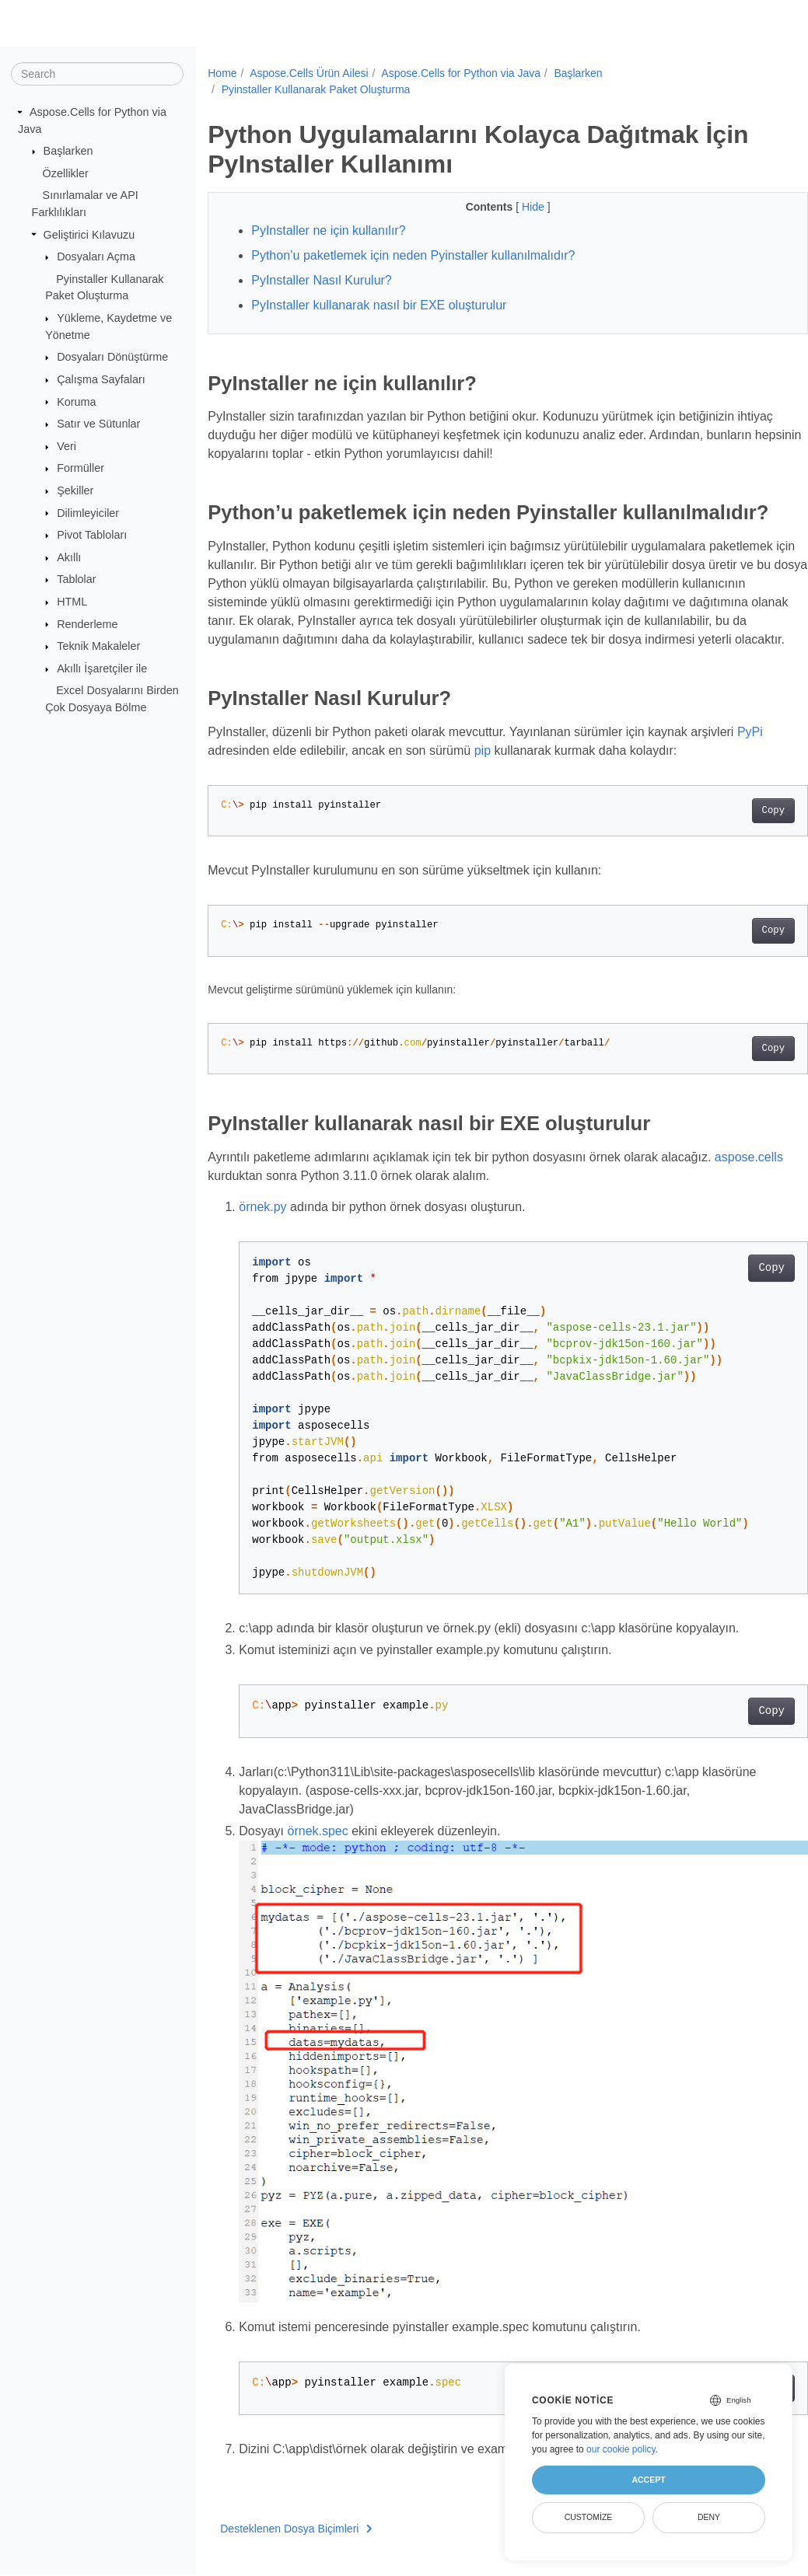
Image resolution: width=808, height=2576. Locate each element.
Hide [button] (513, 207)
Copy (731, 853)
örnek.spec (318, 1873)
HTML (72, 601)
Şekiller (75, 490)
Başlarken (68, 151)
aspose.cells (242, 1217)
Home (222, 73)
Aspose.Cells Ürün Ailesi (309, 73)
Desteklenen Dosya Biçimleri (296, 2537)
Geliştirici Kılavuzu (89, 234)
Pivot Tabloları (92, 535)
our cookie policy (621, 2449)
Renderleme (87, 623)
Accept (648, 2479)
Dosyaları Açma (96, 256)
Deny (709, 2517)
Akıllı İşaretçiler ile (102, 668)
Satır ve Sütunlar (98, 423)
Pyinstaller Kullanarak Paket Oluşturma (316, 89)
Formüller (80, 468)
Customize (589, 2517)
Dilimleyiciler (88, 512)
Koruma (76, 401)
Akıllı (69, 557)
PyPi (750, 774)
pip (482, 793)
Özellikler (66, 173)
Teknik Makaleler (98, 646)
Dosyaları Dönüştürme (112, 357)
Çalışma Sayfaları (101, 379)
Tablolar (76, 579)
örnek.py (262, 1248)
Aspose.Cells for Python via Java (460, 73)
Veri (66, 446)
